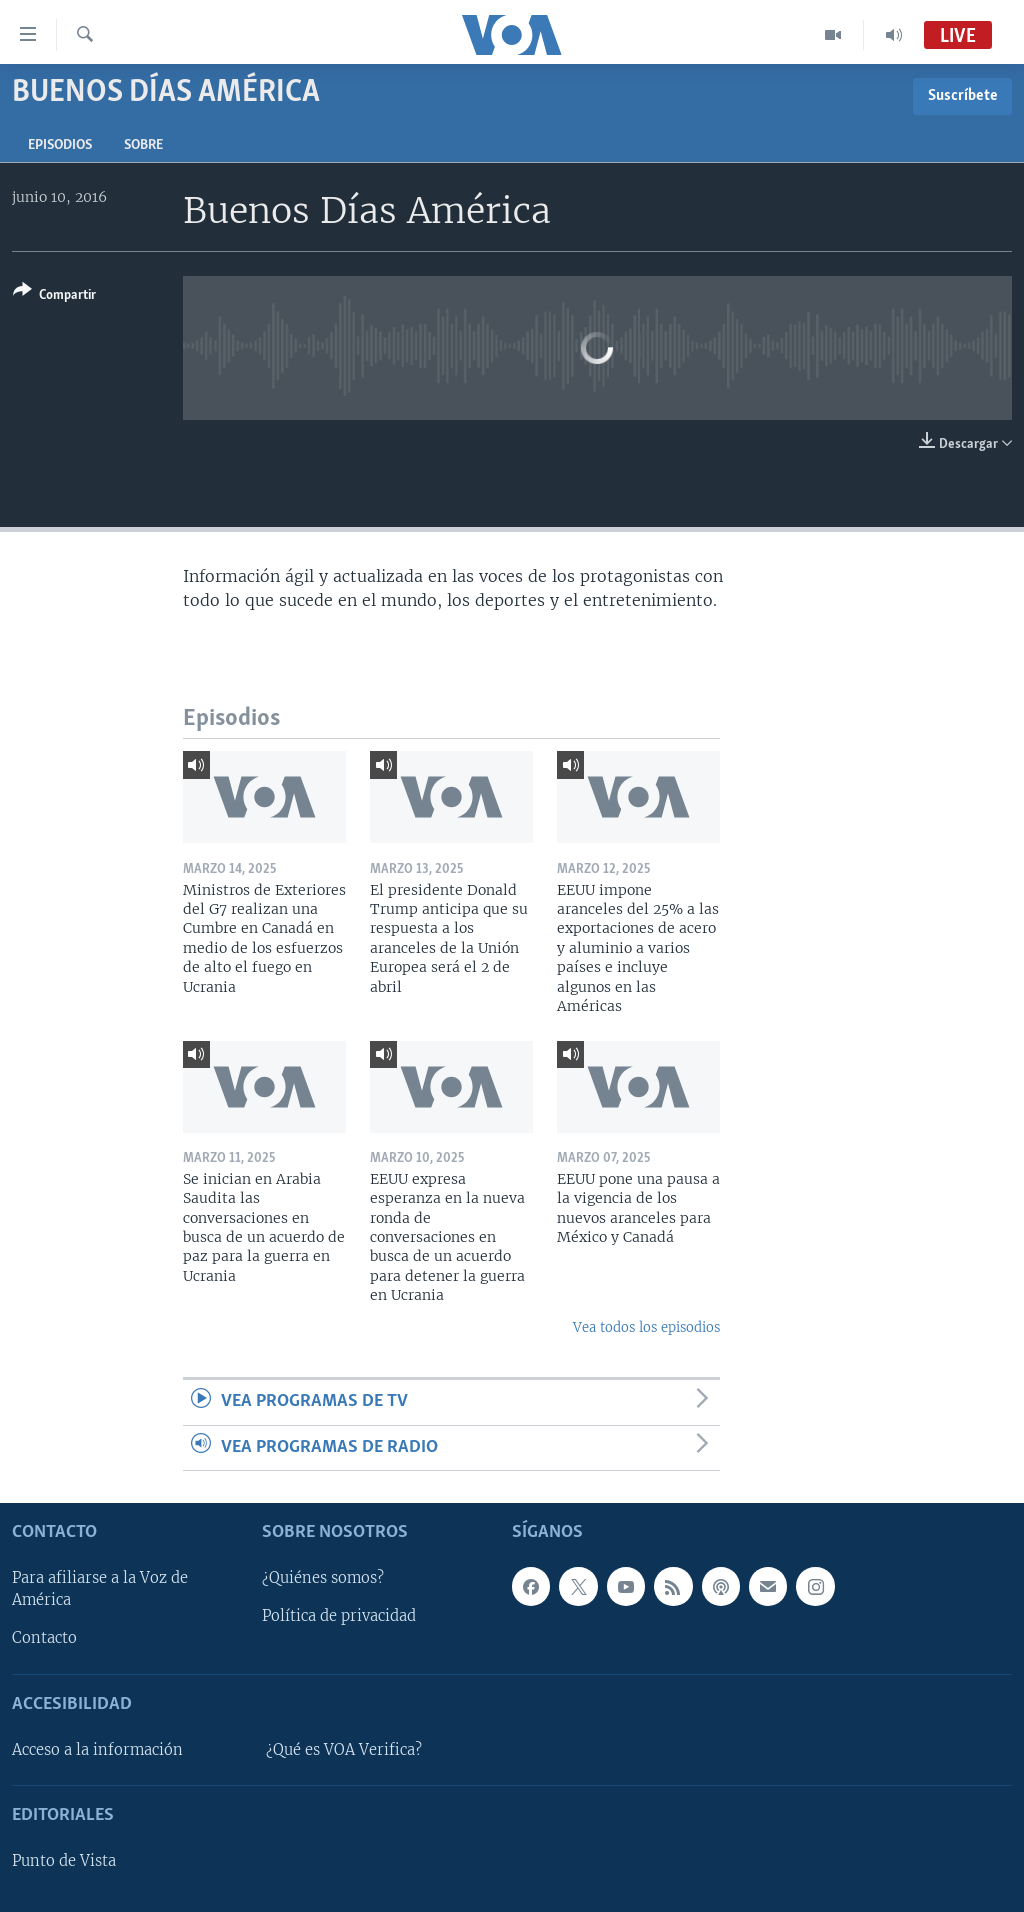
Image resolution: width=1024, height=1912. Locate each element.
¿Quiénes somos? (323, 1578)
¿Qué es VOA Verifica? (344, 1750)
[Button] (54, 296)
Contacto (44, 1638)
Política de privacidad (339, 1616)
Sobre (143, 145)
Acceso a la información (97, 1750)
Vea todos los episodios (646, 1327)
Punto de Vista (64, 1861)
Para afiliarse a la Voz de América (100, 1589)
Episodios (60, 145)
